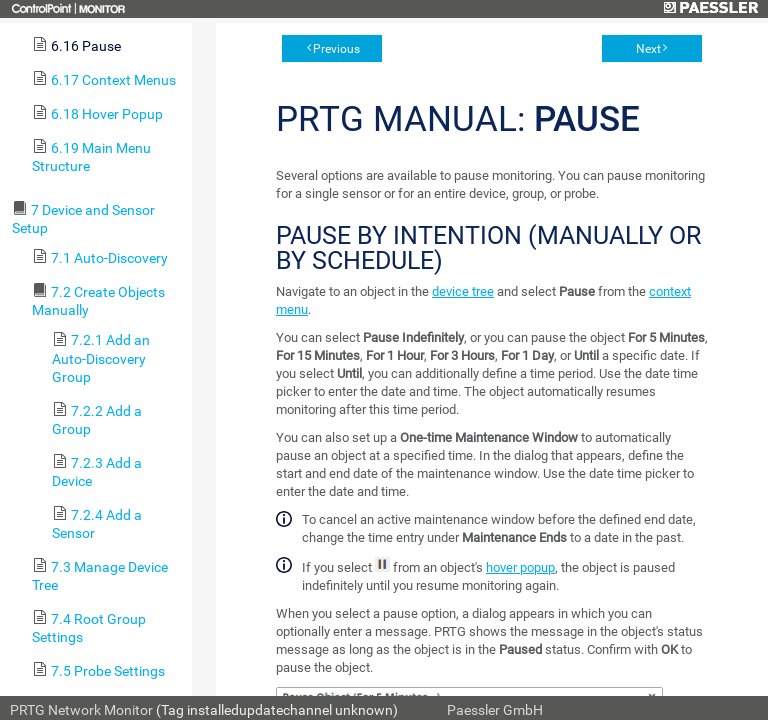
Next (648, 49)
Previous (336, 49)
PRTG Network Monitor (81, 710)
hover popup (520, 567)
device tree (463, 291)
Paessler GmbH (495, 710)
